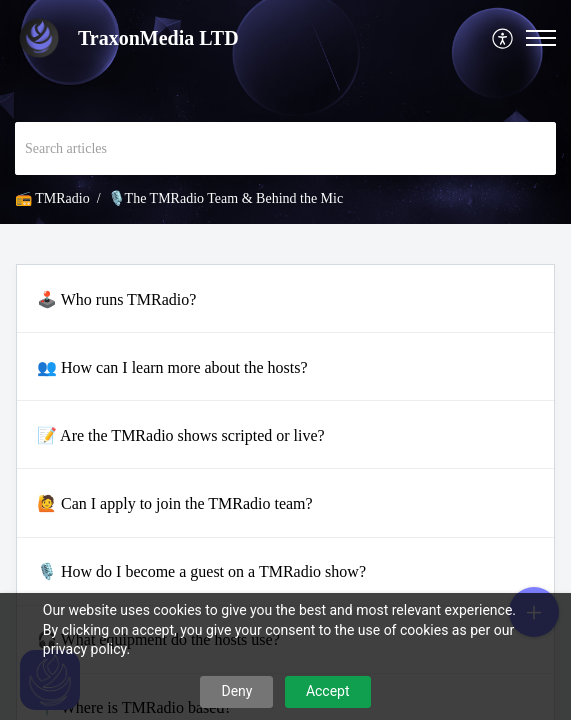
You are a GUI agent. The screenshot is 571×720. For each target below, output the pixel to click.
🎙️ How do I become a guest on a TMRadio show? (201, 571)
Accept (328, 691)
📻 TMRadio (52, 198)
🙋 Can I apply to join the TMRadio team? (175, 503)
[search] (285, 148)
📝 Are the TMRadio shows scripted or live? (181, 435)
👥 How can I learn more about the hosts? (172, 367)
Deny (236, 691)
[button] (503, 38)
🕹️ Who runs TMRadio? (116, 299)
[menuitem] (503, 38)
